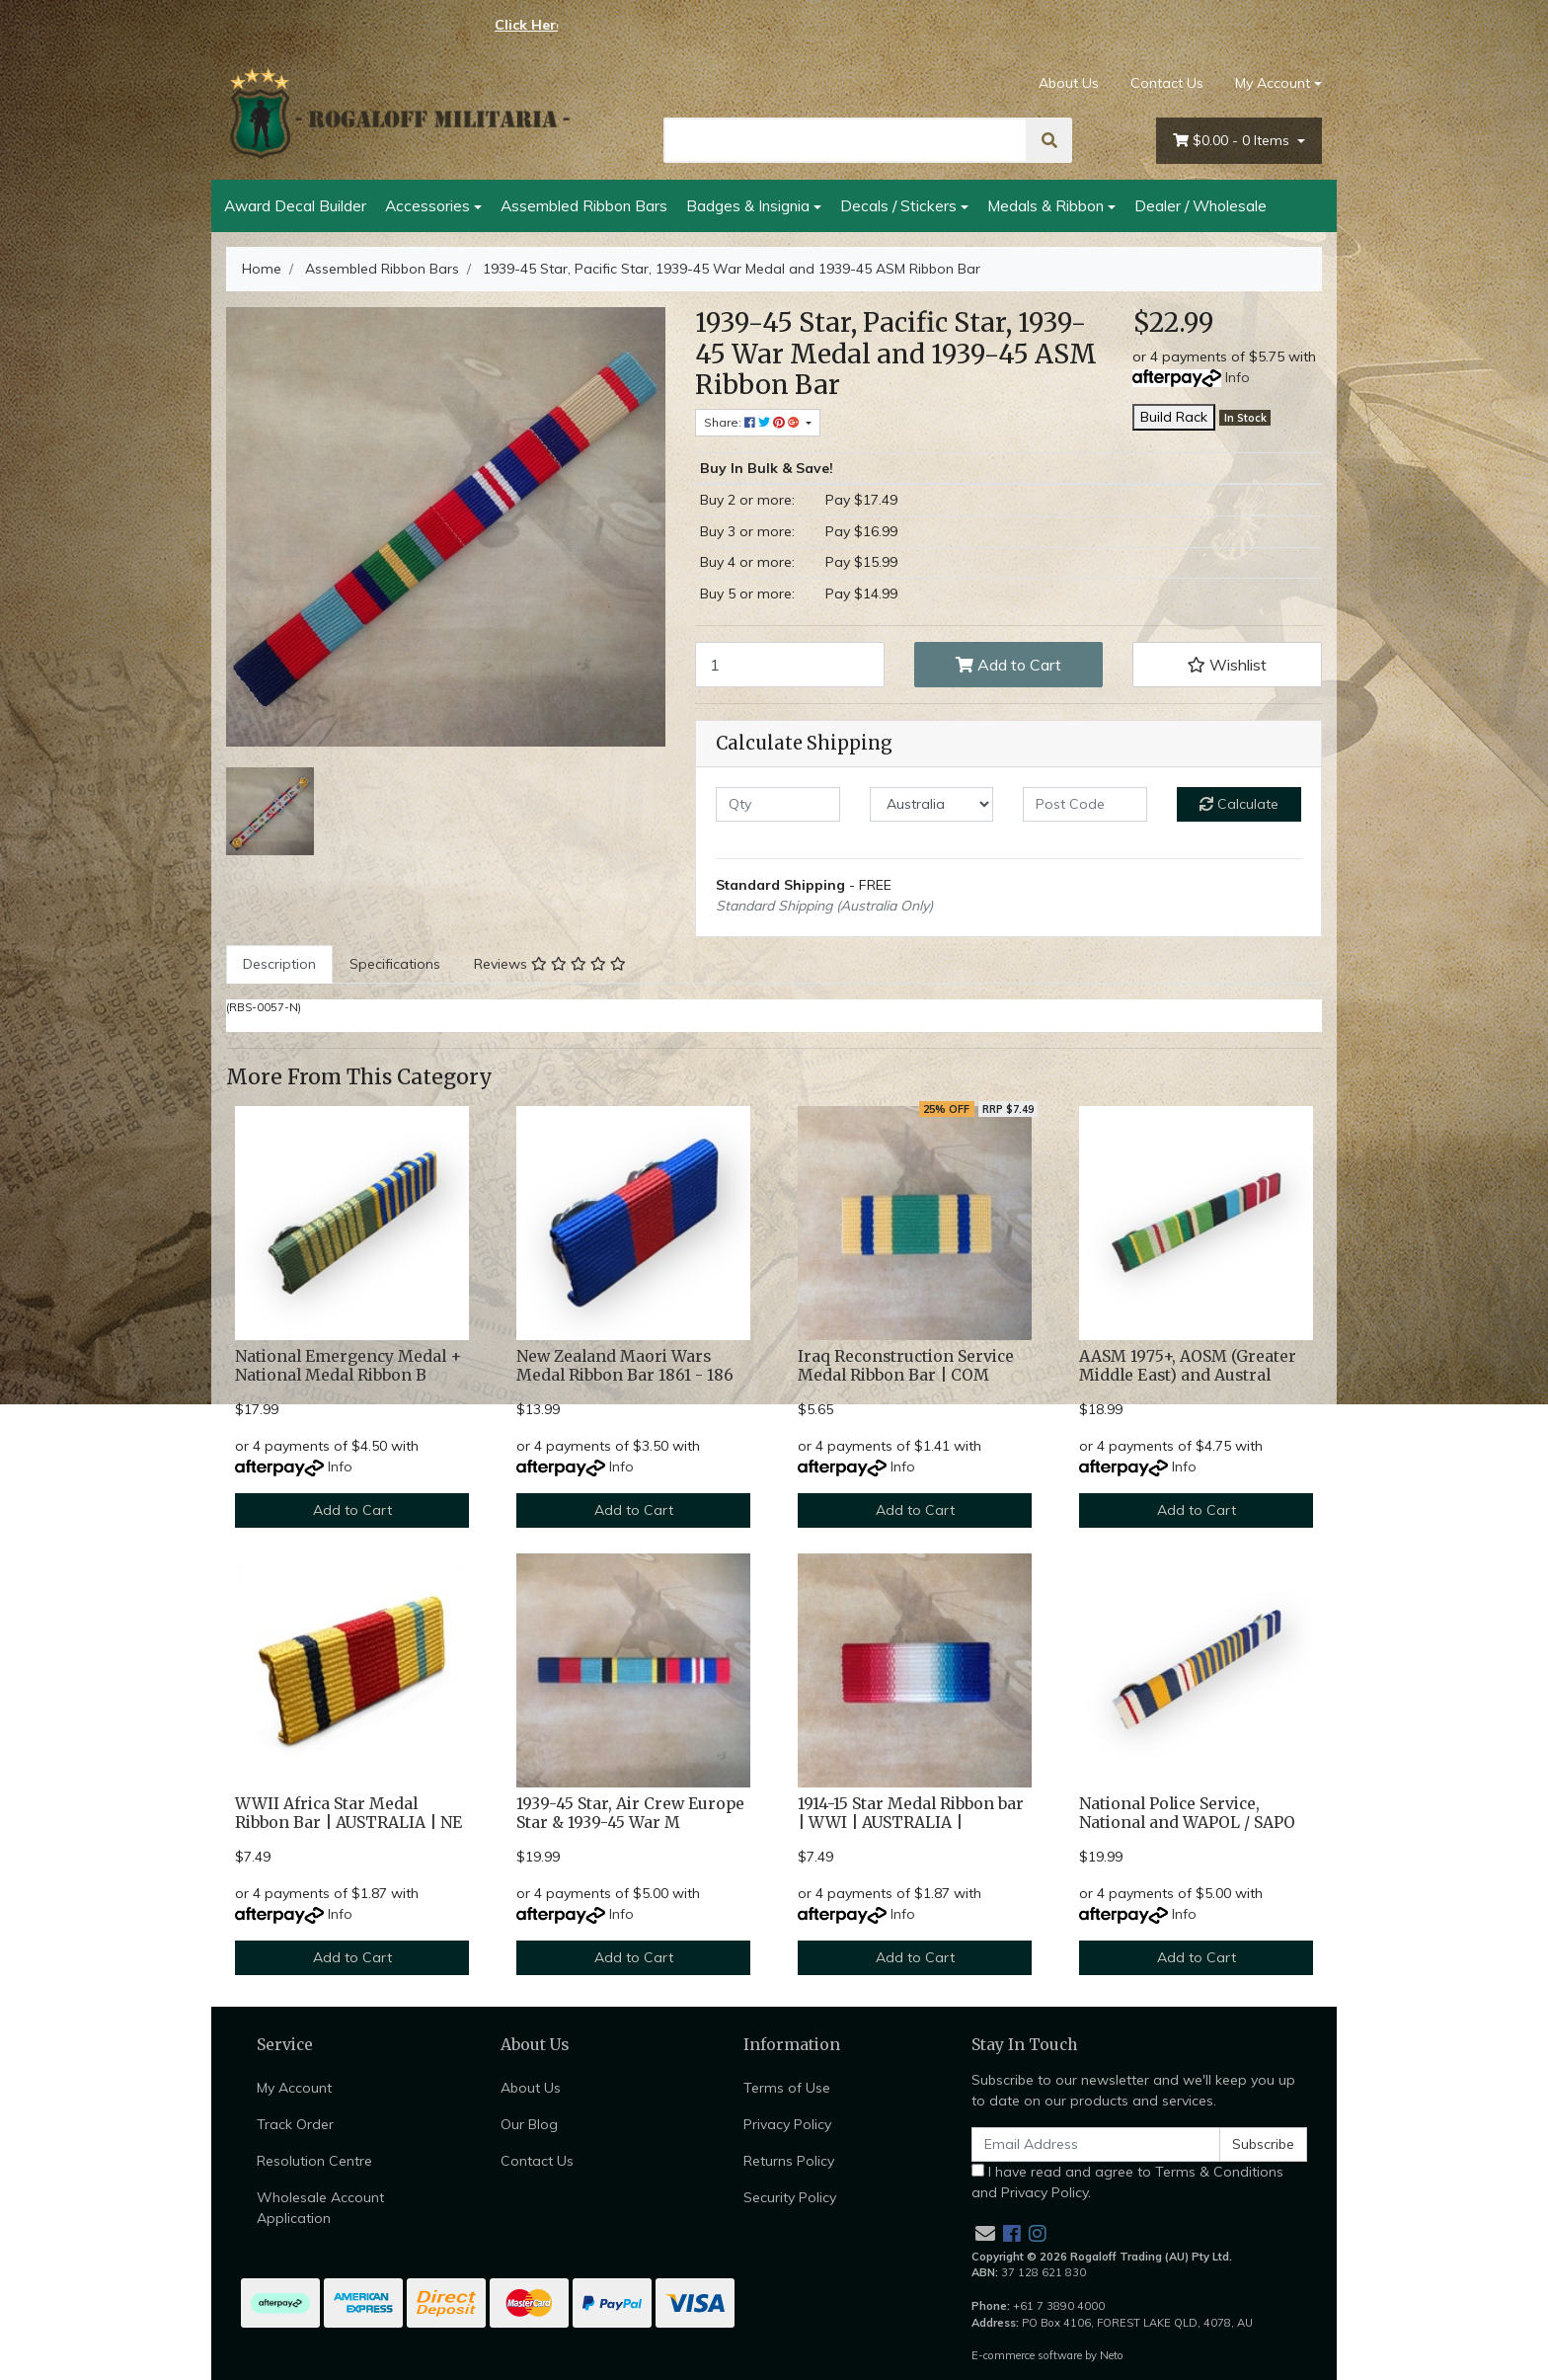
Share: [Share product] (753, 422)
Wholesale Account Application (320, 2207)
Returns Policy (788, 2161)
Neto (1111, 2355)
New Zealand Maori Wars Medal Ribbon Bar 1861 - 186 (625, 1366)
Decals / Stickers (898, 205)
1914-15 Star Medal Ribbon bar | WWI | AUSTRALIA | (911, 1813)
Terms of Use (786, 2088)
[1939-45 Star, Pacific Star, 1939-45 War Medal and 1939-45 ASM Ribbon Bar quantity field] (790, 664)
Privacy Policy (787, 2124)
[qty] (778, 804)
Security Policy (789, 2197)
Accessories (427, 205)
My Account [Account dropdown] (1272, 83)
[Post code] (1085, 804)
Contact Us (1166, 83)
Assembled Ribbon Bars (584, 205)
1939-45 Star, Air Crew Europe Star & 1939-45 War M (630, 1813)
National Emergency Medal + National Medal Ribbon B (348, 1366)
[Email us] (985, 2233)
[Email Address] (1095, 2144)
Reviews (550, 964)
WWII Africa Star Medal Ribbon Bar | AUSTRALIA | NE (348, 1813)
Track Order (295, 2124)
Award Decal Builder (295, 205)
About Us (1069, 83)
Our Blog (529, 2124)
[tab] (279, 964)
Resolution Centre (314, 2161)
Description (279, 964)
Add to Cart (1008, 664)
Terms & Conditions (1219, 2172)
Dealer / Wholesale (1200, 205)
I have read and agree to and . (1127, 2182)
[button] (1227, 664)
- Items (1233, 140)
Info (1237, 377)
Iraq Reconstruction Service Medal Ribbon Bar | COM (906, 1366)
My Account (294, 2088)
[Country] (932, 804)
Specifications (394, 964)
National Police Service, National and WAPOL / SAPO (1187, 1813)
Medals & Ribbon (1045, 205)
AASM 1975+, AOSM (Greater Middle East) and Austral (1187, 1366)
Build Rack (1173, 417)
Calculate (1239, 804)
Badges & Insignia (748, 205)
